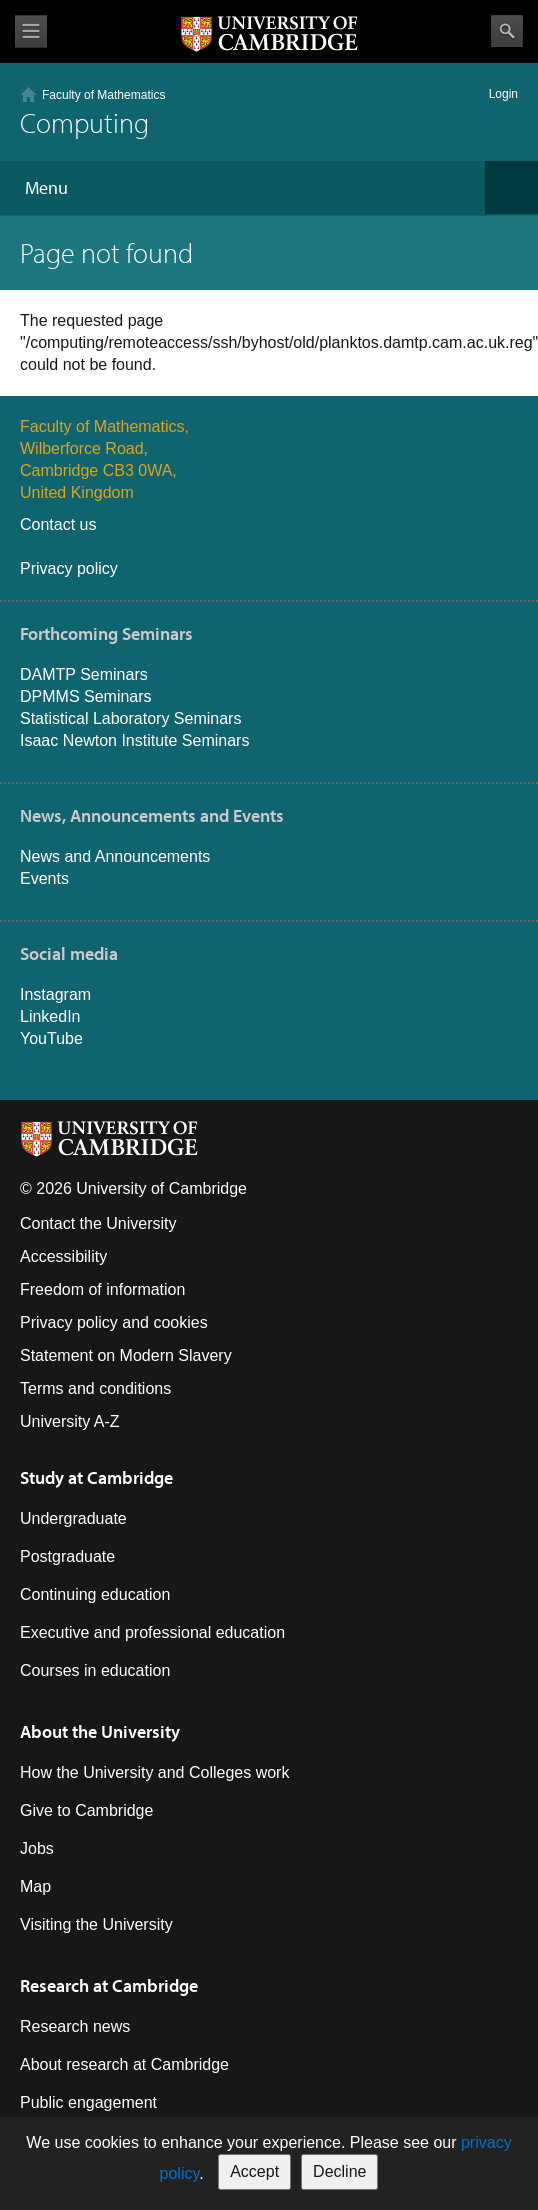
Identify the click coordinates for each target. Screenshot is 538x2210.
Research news (75, 2026)
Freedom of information (102, 1289)
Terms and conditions (95, 1388)
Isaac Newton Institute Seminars (134, 740)
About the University (100, 1731)
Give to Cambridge (86, 1810)
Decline (339, 2171)
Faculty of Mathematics (103, 95)
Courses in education (95, 1670)
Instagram (55, 994)
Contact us (58, 524)
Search (507, 31)
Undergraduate (73, 1518)
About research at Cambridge (124, 2064)
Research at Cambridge (109, 1985)
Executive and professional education (152, 1632)
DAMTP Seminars (84, 674)
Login (503, 94)
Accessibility (63, 1256)
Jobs (37, 1848)
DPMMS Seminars (86, 696)
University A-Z (70, 1421)
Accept (254, 2171)
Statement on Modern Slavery (126, 1355)
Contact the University (98, 1223)
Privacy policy (69, 568)
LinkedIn (50, 1016)
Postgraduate (67, 1556)
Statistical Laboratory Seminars (130, 718)
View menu (31, 31)
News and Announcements (115, 856)
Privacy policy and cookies (114, 1322)
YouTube (51, 1038)
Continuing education (95, 1594)
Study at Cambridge (96, 1477)
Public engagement (88, 2102)
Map (35, 1886)
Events (44, 878)
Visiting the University (96, 1924)
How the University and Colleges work (154, 1772)
